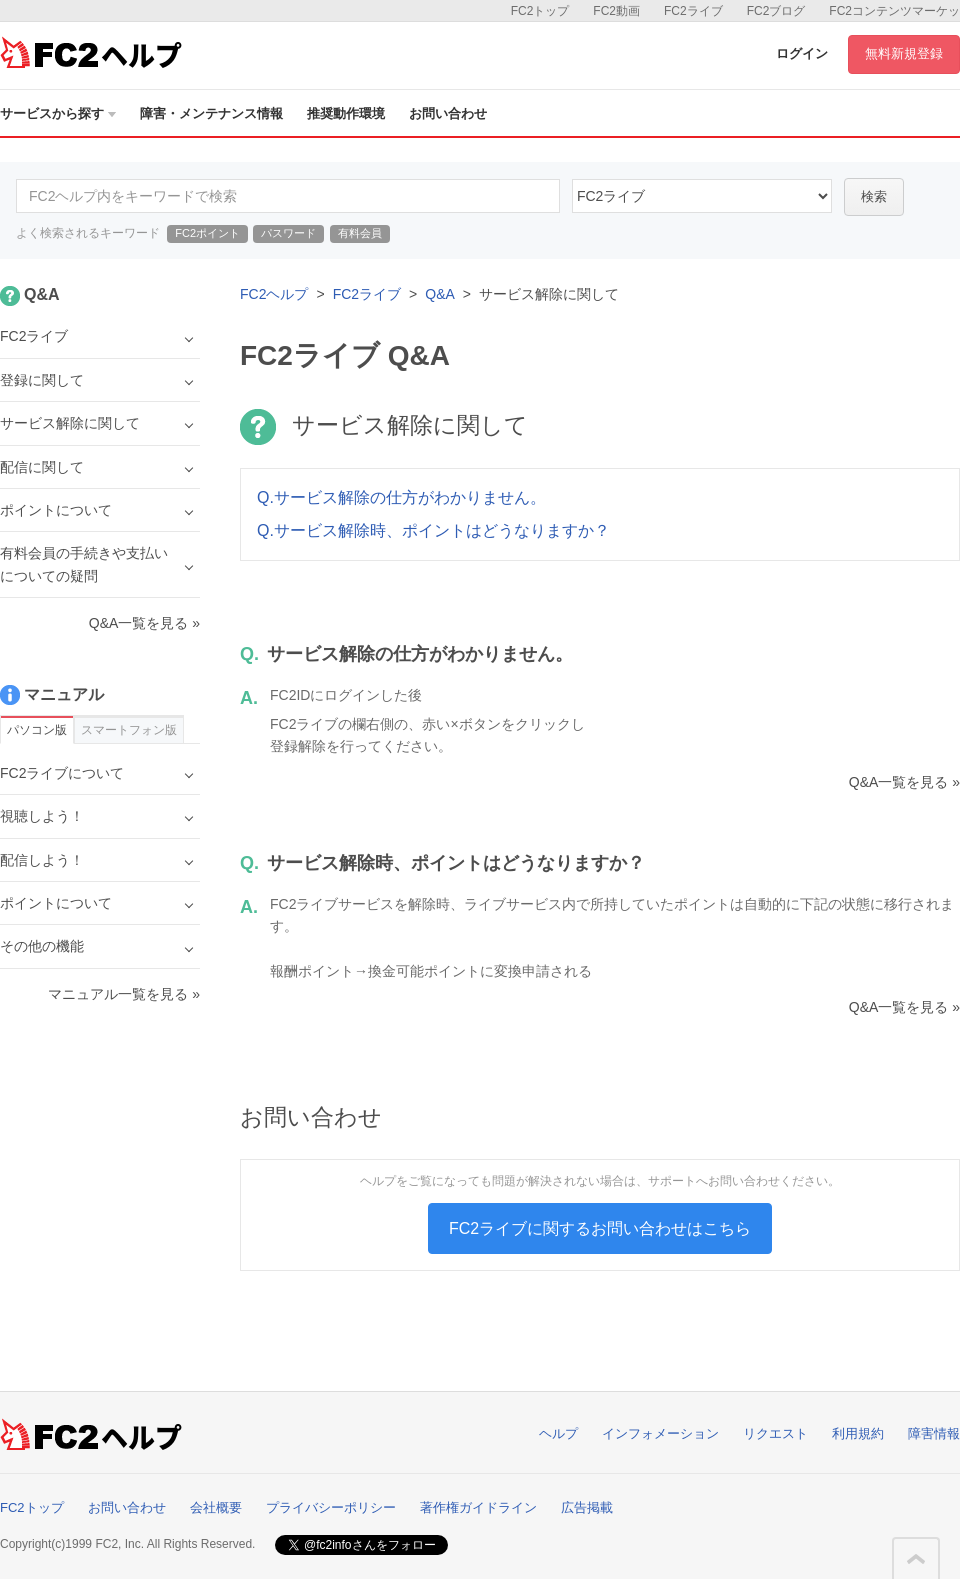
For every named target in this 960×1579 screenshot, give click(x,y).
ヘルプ (558, 1433)
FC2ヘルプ (274, 294)
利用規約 (858, 1433)
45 (702, 196)
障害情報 (934, 1433)
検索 (874, 196)
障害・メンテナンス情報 (211, 113)
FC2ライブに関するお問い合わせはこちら (600, 1228)
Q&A (440, 294)
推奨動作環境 (346, 113)
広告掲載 (587, 1507)
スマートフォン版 (129, 730)
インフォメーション (660, 1433)
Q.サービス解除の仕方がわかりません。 (401, 497)
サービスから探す (58, 113)
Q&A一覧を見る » (904, 782)
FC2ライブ (693, 11)
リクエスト (775, 1433)
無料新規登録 (904, 53)
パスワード (288, 233)
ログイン (802, 53)
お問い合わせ (448, 113)
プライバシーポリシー (331, 1507)
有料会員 (360, 233)
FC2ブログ (776, 11)
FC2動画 (616, 11)
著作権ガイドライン (478, 1507)
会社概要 (216, 1507)
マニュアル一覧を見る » (124, 994)
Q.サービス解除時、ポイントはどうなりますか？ (433, 530)
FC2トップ (540, 11)
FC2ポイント (207, 233)
